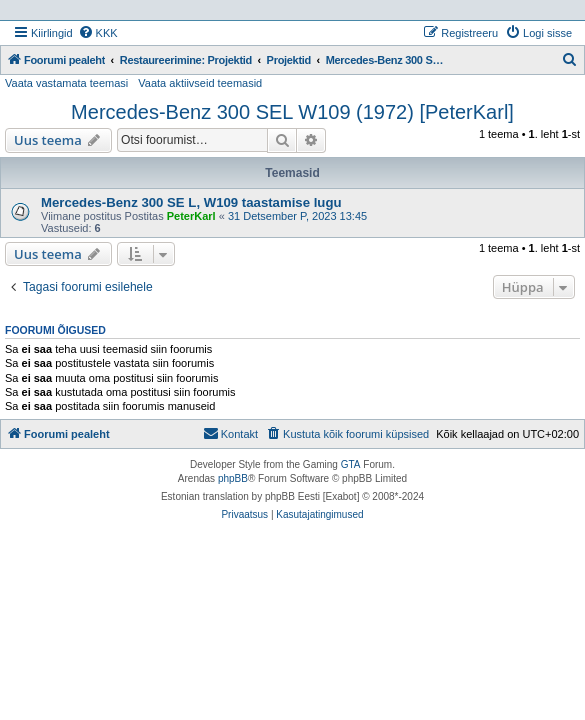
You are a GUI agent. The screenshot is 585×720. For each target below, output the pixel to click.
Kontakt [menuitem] (230, 433)
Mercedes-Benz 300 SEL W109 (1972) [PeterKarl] (292, 112)
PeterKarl (191, 216)
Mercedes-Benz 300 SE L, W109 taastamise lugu (191, 202)
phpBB (233, 478)
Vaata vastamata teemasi (66, 83)
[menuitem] (98, 33)
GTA (351, 464)
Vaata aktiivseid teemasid (200, 83)
